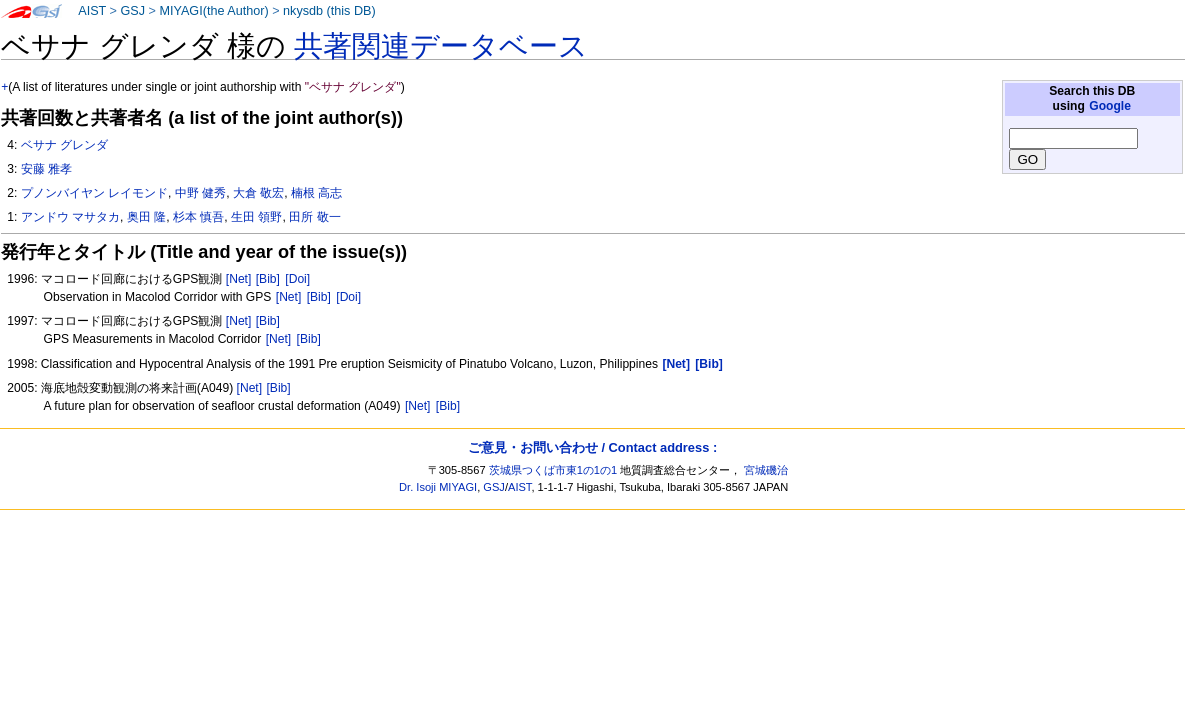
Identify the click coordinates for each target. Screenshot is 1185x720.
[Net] (239, 279)
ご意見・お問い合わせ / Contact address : (592, 447)
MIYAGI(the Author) (213, 11)
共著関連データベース (441, 46)
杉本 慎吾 (198, 217)
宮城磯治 (766, 470)
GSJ (132, 11)
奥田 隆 (146, 217)
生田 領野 (256, 217)
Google (1110, 106)
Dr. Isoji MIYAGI (438, 487)
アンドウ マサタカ (70, 217)
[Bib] (268, 279)
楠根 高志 (316, 193)
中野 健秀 (200, 193)
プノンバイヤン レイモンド (94, 193)
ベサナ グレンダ (64, 145)
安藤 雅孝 (46, 169)
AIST (92, 11)
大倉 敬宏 (258, 193)
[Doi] (297, 279)
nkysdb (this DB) (329, 11)
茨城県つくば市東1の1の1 (553, 470)
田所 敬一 (314, 217)
